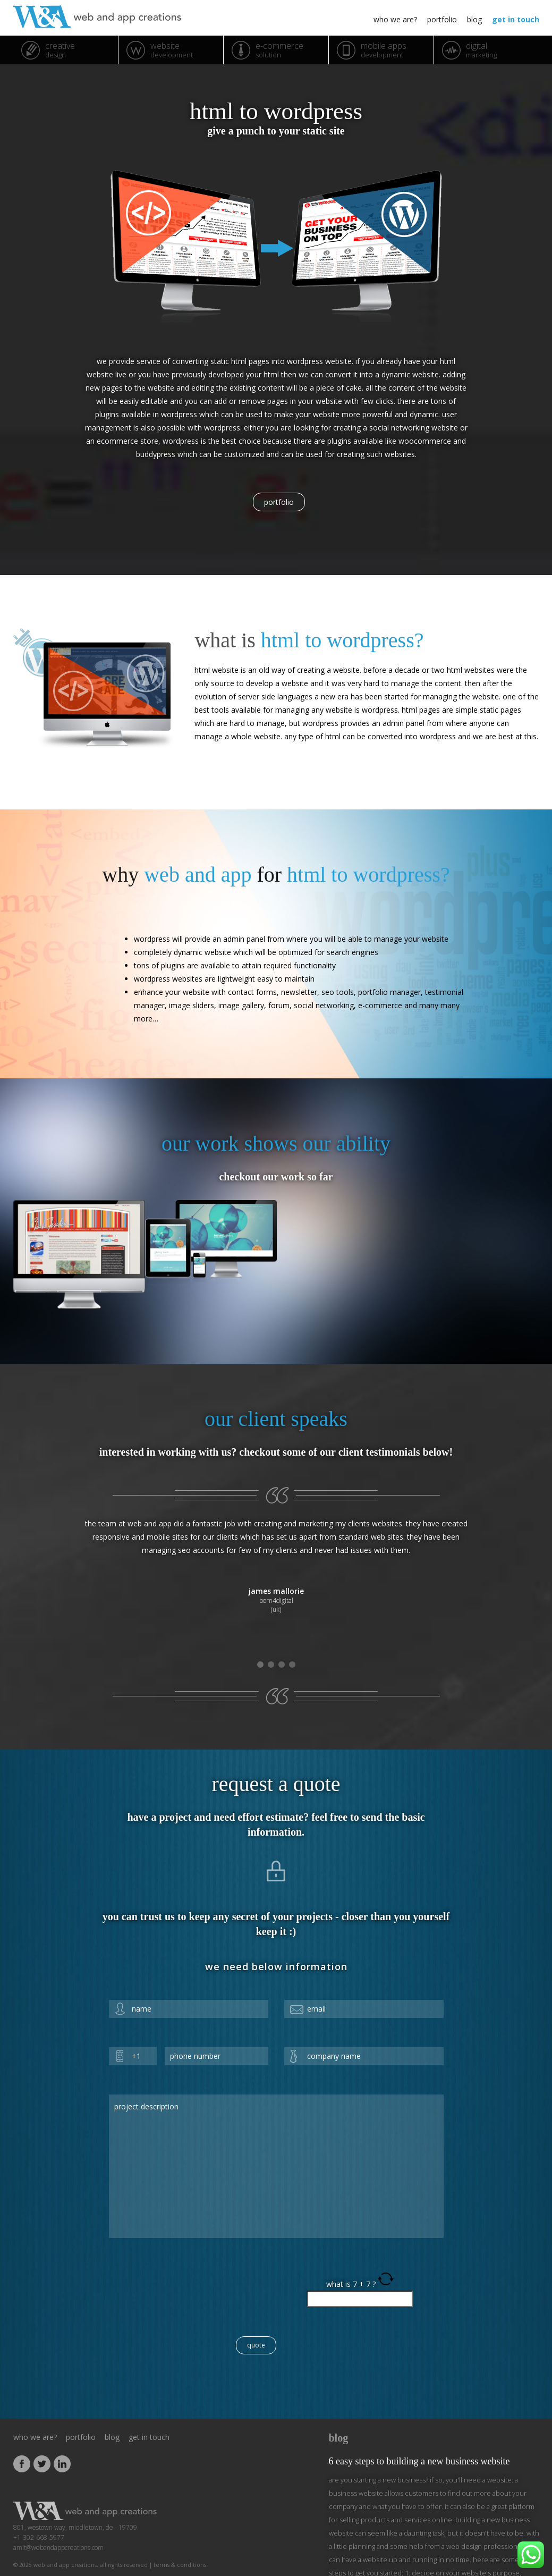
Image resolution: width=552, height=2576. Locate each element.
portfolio (442, 19)
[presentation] (189, 2270)
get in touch (515, 19)
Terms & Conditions (180, 2543)
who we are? (395, 19)
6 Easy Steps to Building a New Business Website (419, 2440)
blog (474, 19)
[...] (374, 2565)
